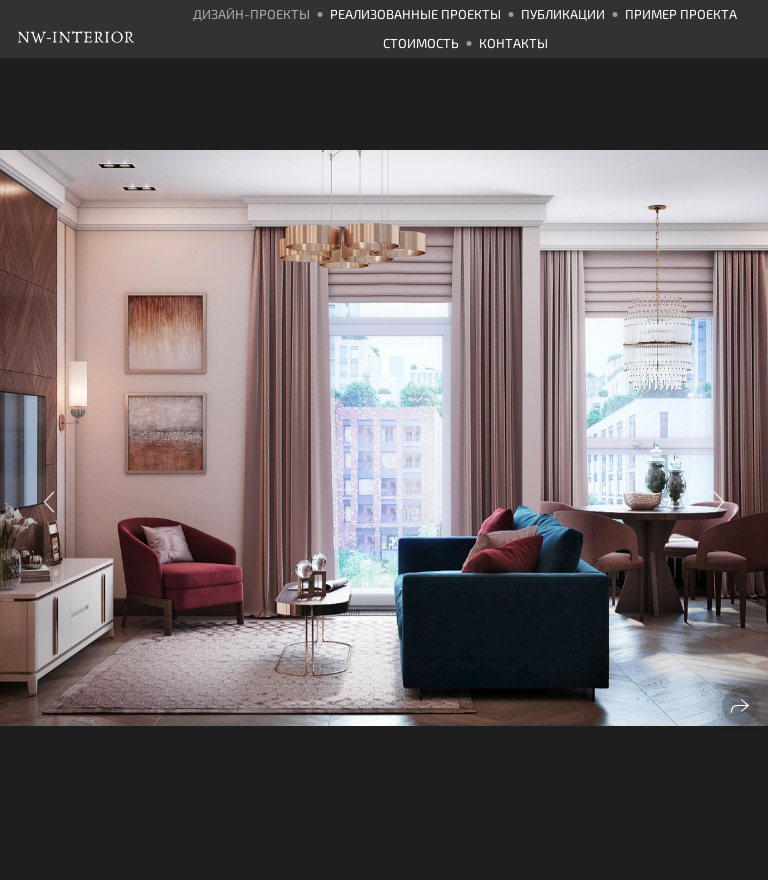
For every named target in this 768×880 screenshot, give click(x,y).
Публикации (563, 14)
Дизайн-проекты (251, 14)
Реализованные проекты (415, 14)
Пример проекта (681, 14)
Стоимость (421, 43)
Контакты (513, 43)
